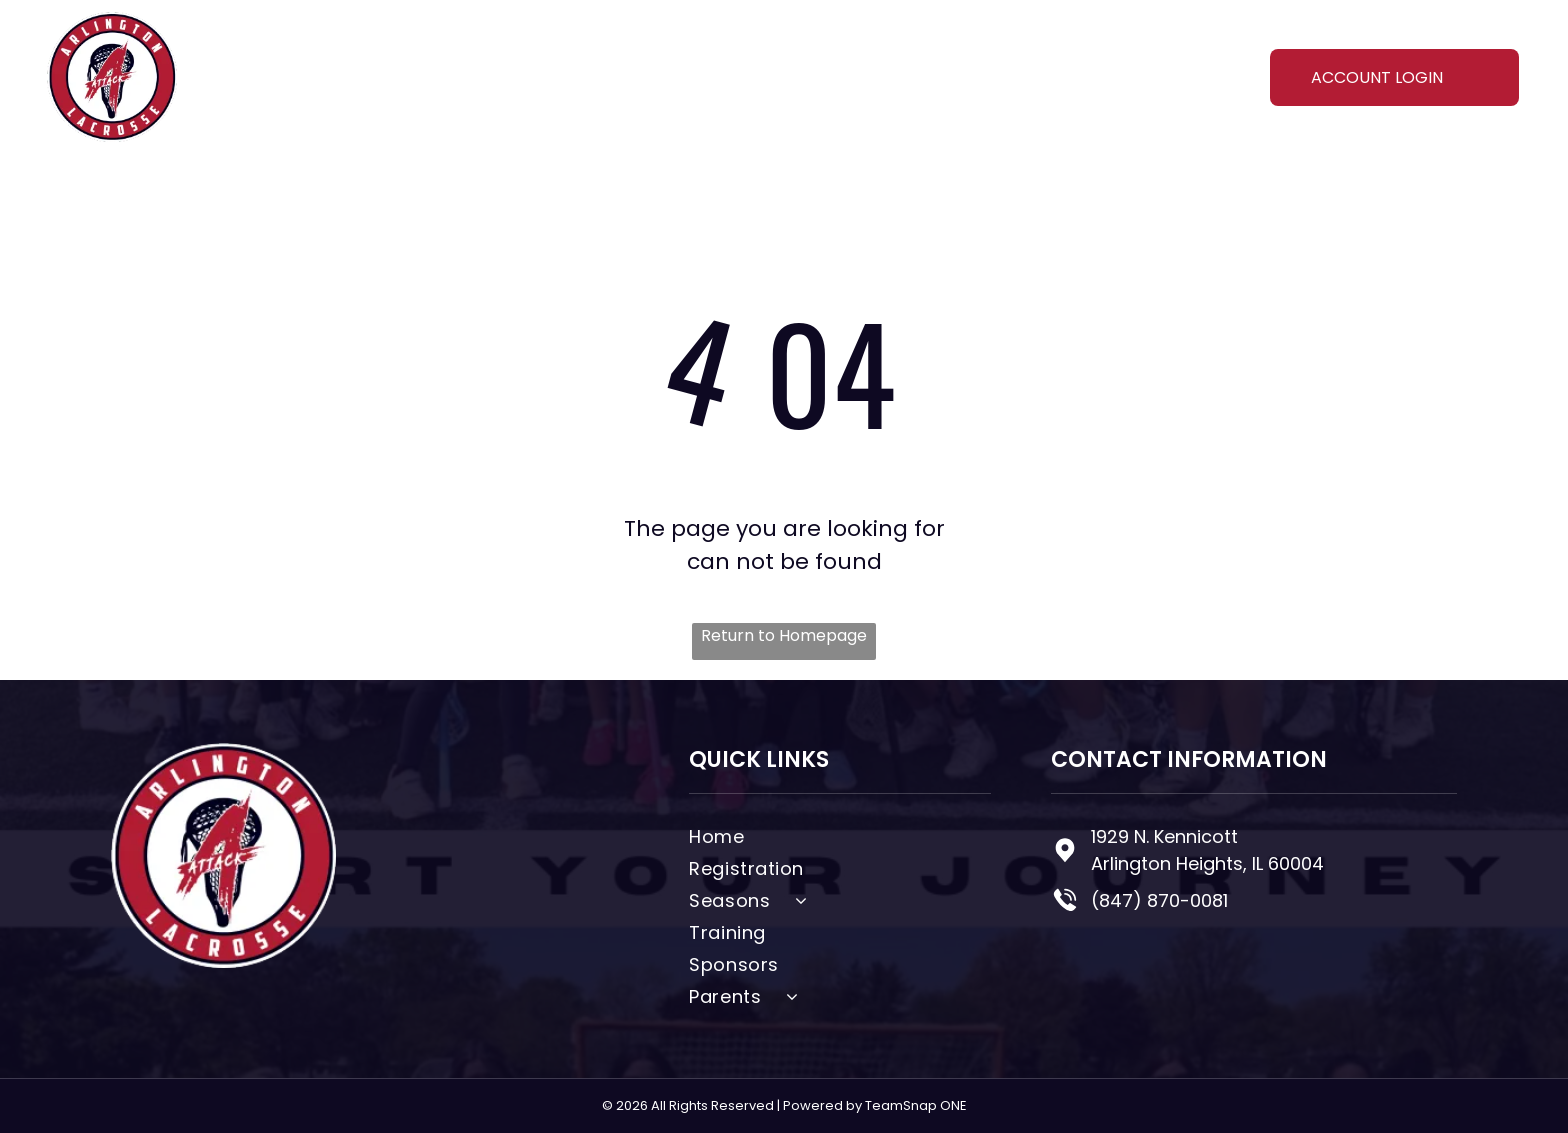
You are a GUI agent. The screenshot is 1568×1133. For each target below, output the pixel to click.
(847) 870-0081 (1159, 900)
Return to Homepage (784, 635)
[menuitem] (446, 76)
